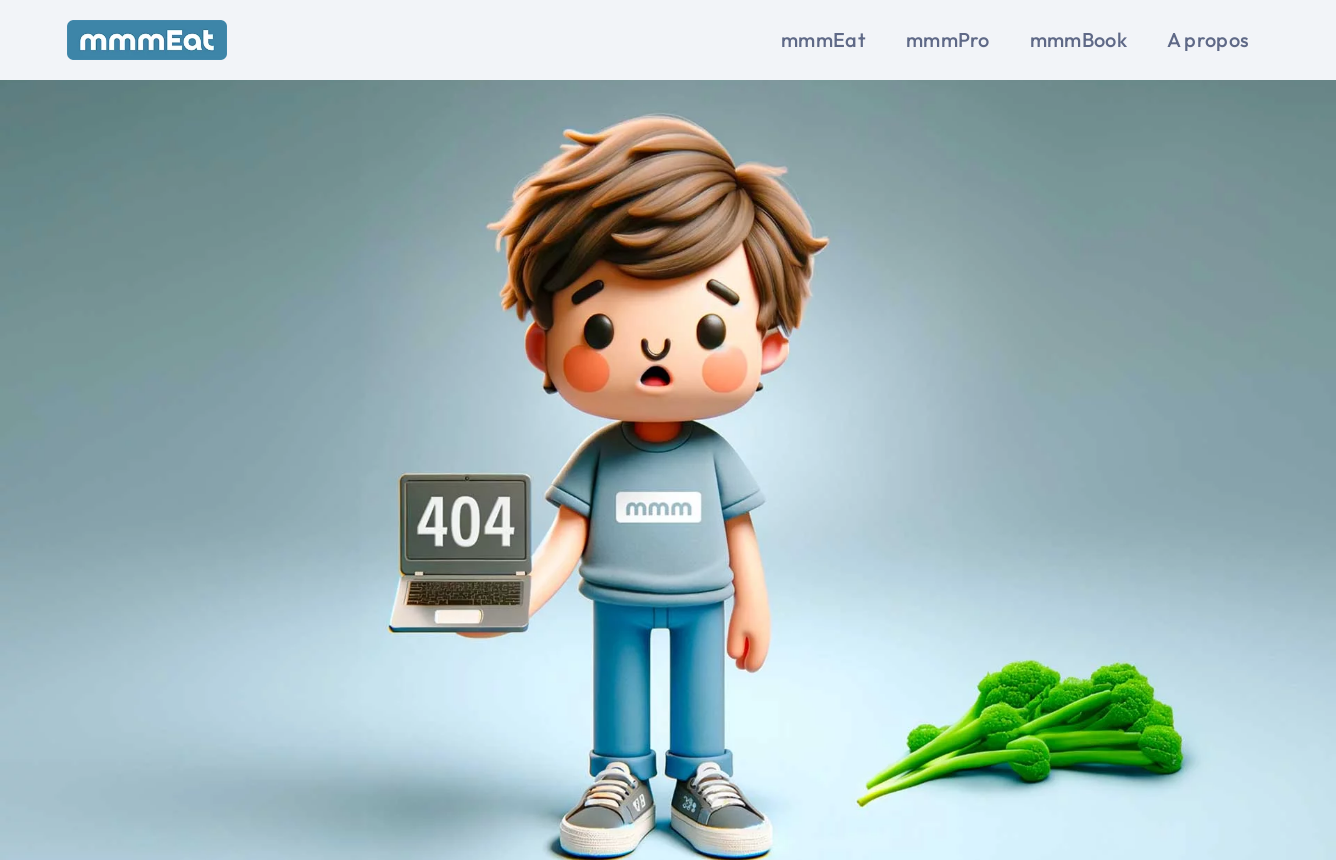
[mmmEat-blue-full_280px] (147, 28)
